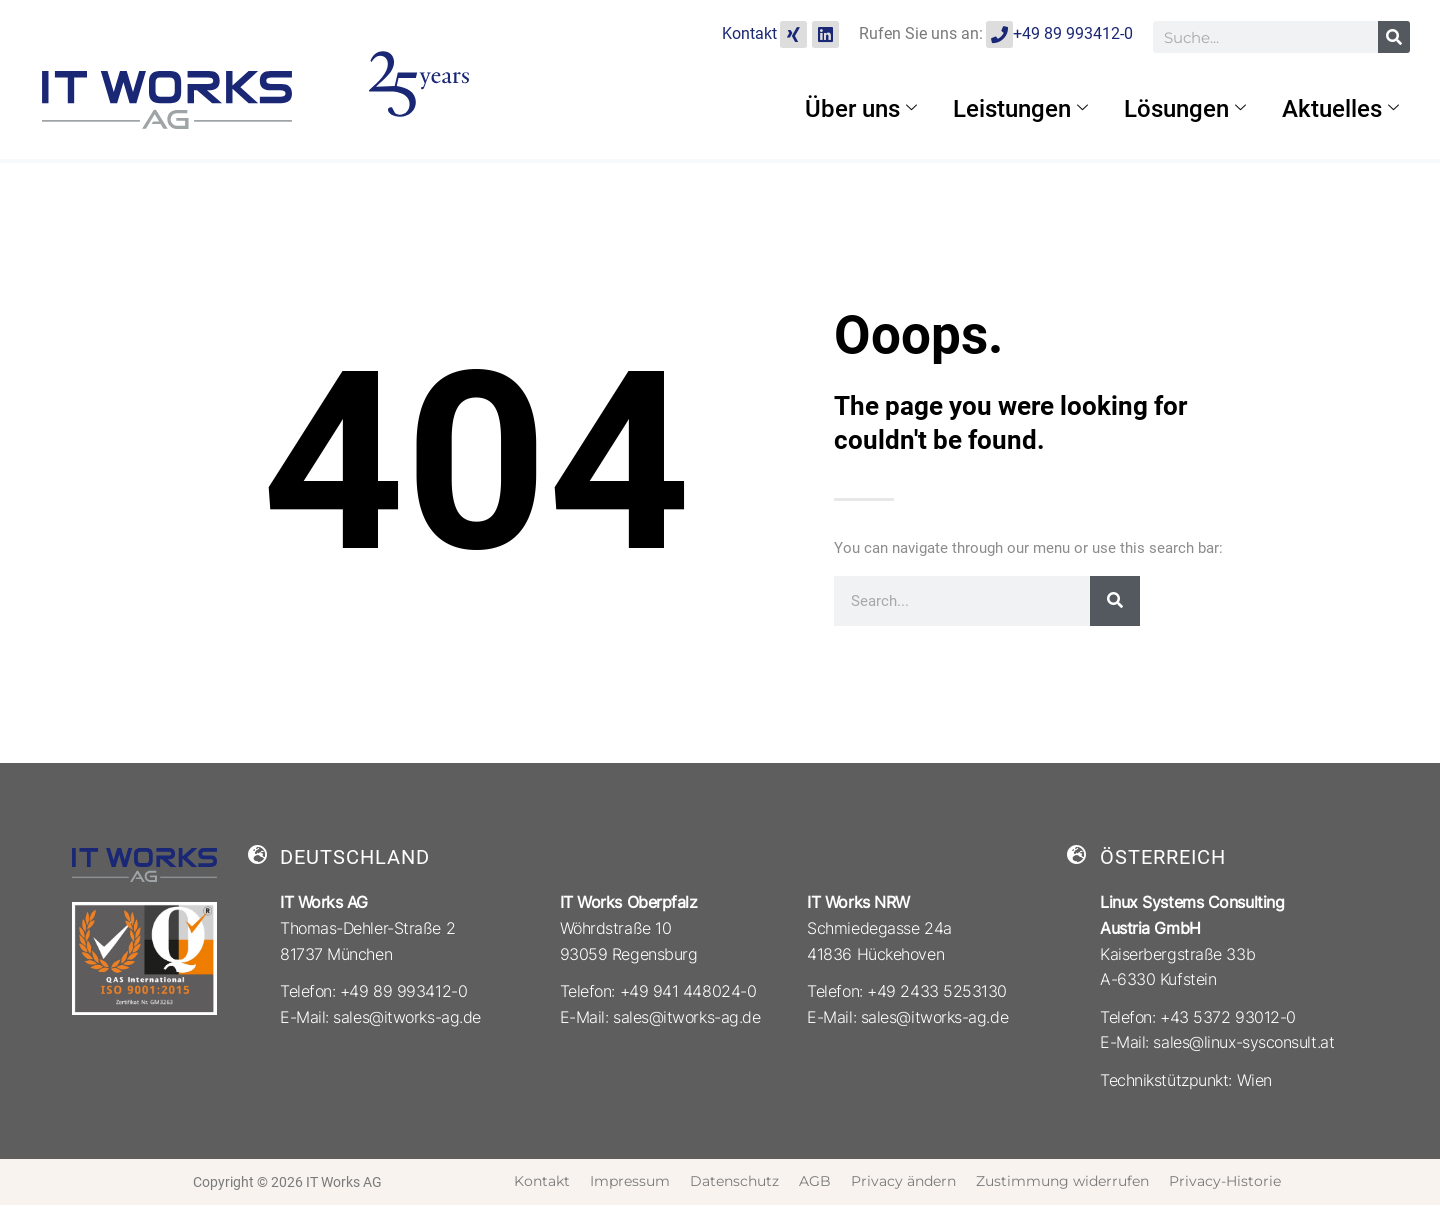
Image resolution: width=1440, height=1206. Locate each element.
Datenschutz (734, 1181)
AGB (815, 1181)
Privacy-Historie (1225, 1181)
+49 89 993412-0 (1073, 33)
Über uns (861, 109)
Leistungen (1020, 109)
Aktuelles (1340, 109)
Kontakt (749, 33)
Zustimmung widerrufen (1062, 1181)
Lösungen (1185, 109)
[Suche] (1394, 37)
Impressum (630, 1181)
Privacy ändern (903, 1181)
